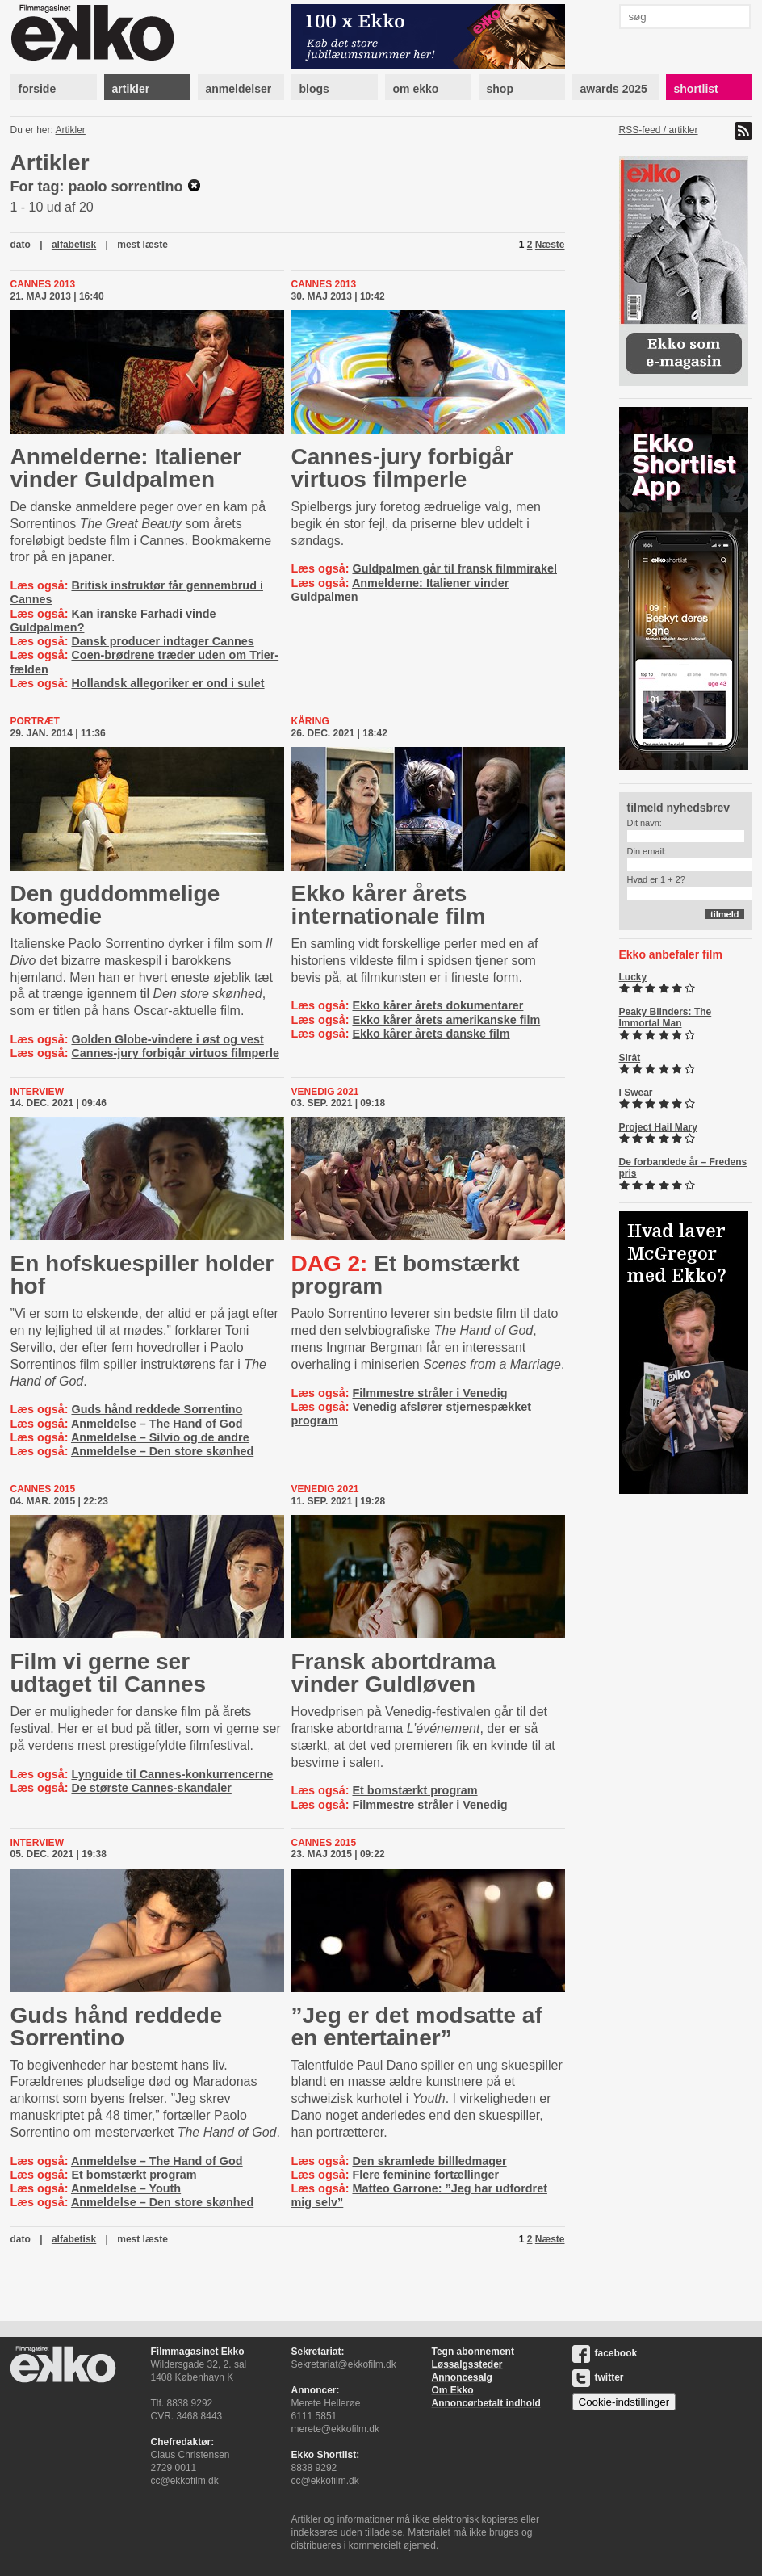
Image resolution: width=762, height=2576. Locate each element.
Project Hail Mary (658, 1127)
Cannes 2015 (43, 1489)
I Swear (636, 1092)
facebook (605, 2353)
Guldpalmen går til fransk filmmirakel (454, 568)
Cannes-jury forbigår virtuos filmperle (402, 468)
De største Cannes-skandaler (151, 1787)
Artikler (71, 130)
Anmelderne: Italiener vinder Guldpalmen (125, 468)
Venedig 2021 (325, 1091)
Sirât (630, 1058)
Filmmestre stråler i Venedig (429, 1393)
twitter (598, 2377)
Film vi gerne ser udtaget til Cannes (108, 1673)
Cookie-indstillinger (624, 2402)
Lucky (633, 977)
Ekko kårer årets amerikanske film (446, 1019)
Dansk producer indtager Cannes (162, 641)
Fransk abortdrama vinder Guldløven (393, 1673)
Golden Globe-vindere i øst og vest (167, 1039)
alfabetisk (74, 244)
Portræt (35, 721)
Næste (550, 244)
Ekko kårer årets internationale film (388, 905)
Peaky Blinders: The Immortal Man (665, 1017)
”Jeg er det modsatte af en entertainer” (416, 2026)
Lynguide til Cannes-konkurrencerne (172, 1774)
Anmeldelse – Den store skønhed (162, 1451)
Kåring (310, 721)
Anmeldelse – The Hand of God (157, 1423)
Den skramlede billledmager (429, 2160)
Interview (37, 1091)
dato (20, 244)
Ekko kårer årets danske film (430, 1033)
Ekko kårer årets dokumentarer (437, 1005)
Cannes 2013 (43, 284)
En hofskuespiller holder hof (142, 1274)
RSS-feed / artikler (658, 130)
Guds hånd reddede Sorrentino (156, 1409)
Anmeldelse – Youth (126, 2188)
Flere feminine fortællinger (425, 2174)
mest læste (142, 244)
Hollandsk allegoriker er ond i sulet (167, 683)
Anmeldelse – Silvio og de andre (160, 1437)
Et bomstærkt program (405, 1274)
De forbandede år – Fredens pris (683, 1167)
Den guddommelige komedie (115, 905)
